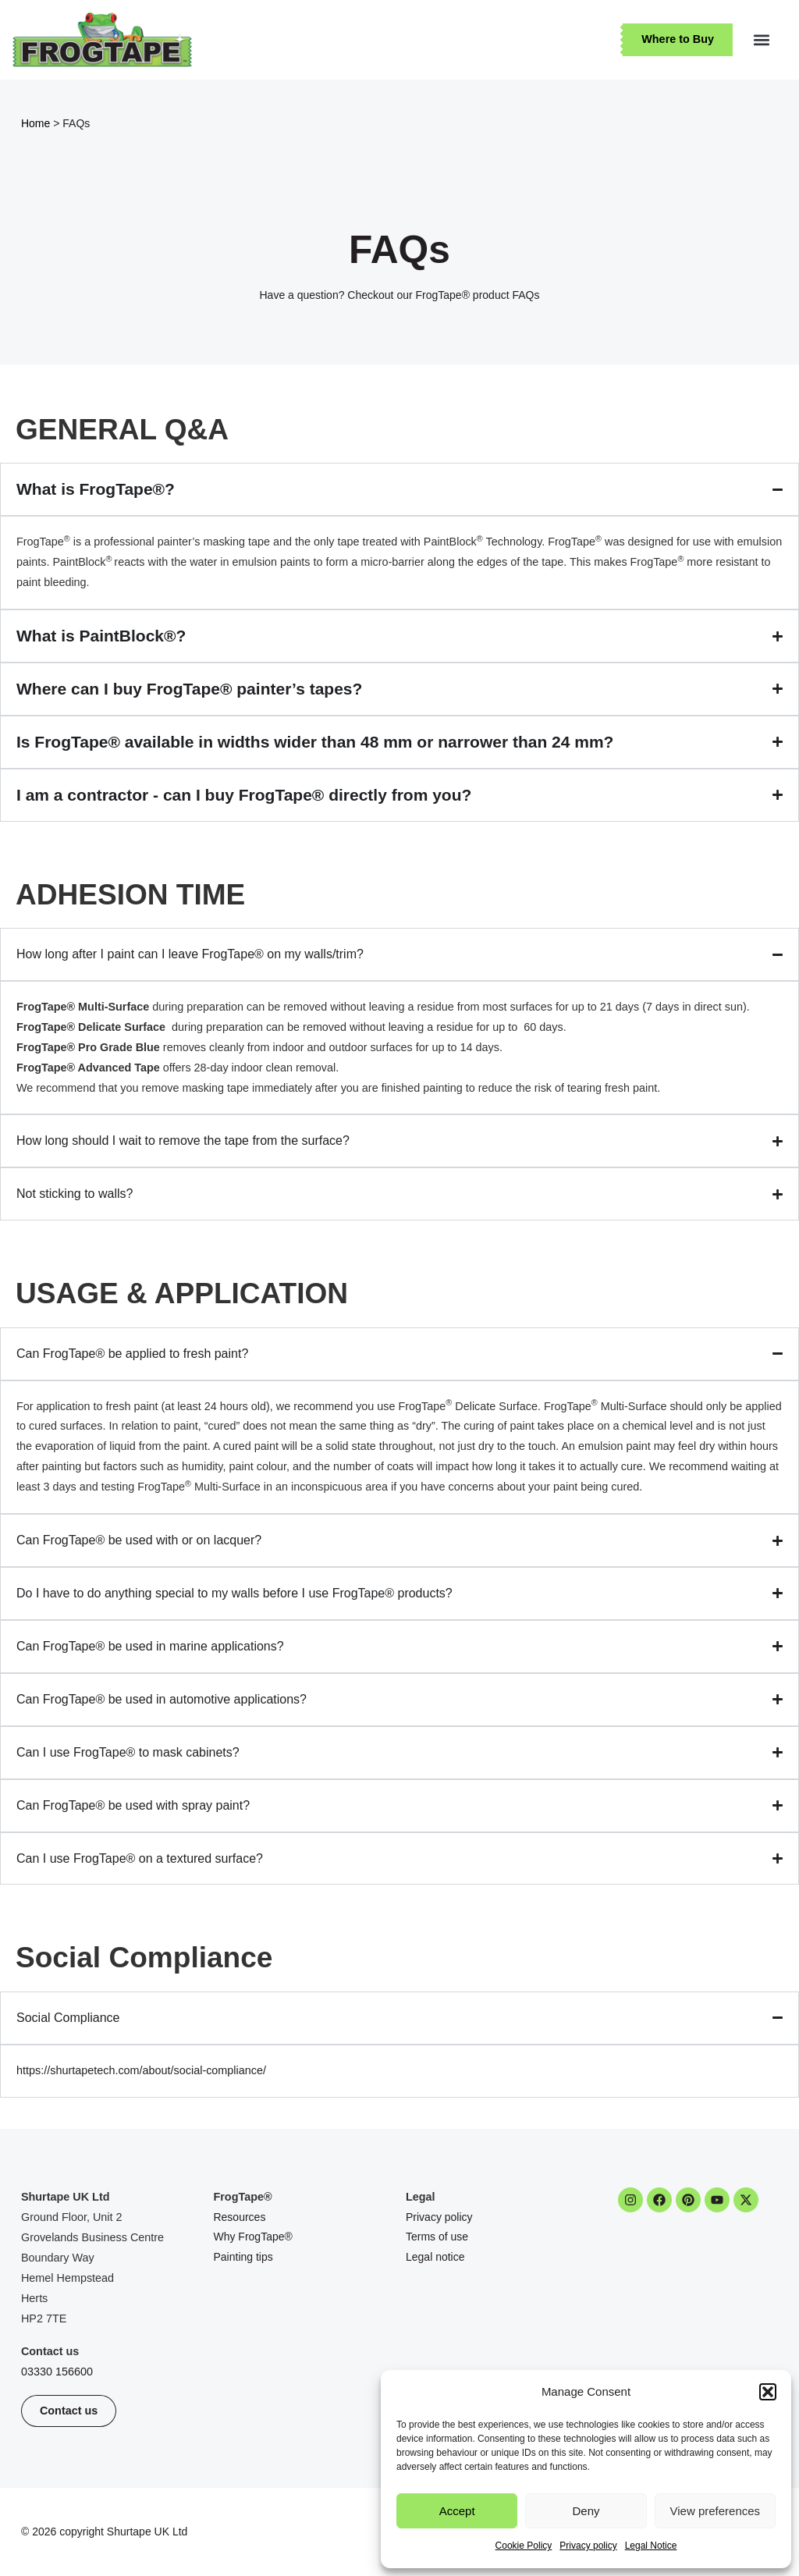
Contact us (50, 2351)
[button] (768, 2392)
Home (35, 123)
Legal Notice (651, 2545)
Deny (585, 2510)
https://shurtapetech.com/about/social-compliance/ (141, 2070)
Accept (457, 2510)
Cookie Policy (523, 2545)
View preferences (715, 2510)
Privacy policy (587, 2545)
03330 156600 (57, 2371)
